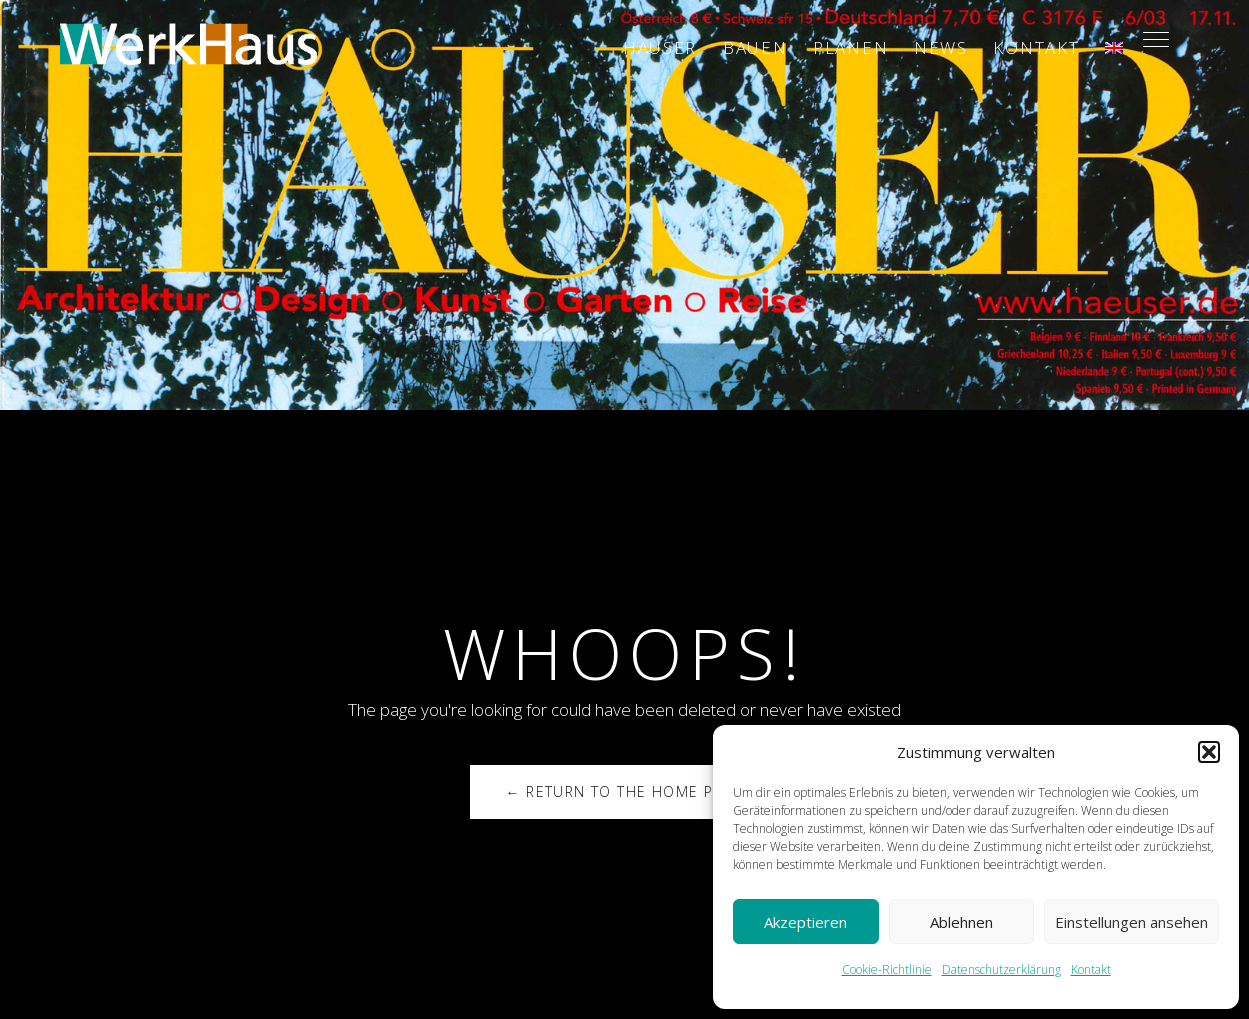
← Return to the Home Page (624, 791)
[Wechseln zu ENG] (1114, 48)
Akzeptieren (805, 922)
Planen (850, 47)
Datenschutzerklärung (1001, 969)
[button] (1209, 752)
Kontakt (1091, 969)
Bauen (755, 47)
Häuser (660, 47)
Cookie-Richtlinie (887, 969)
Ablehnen (961, 922)
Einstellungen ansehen (1131, 922)
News (941, 47)
